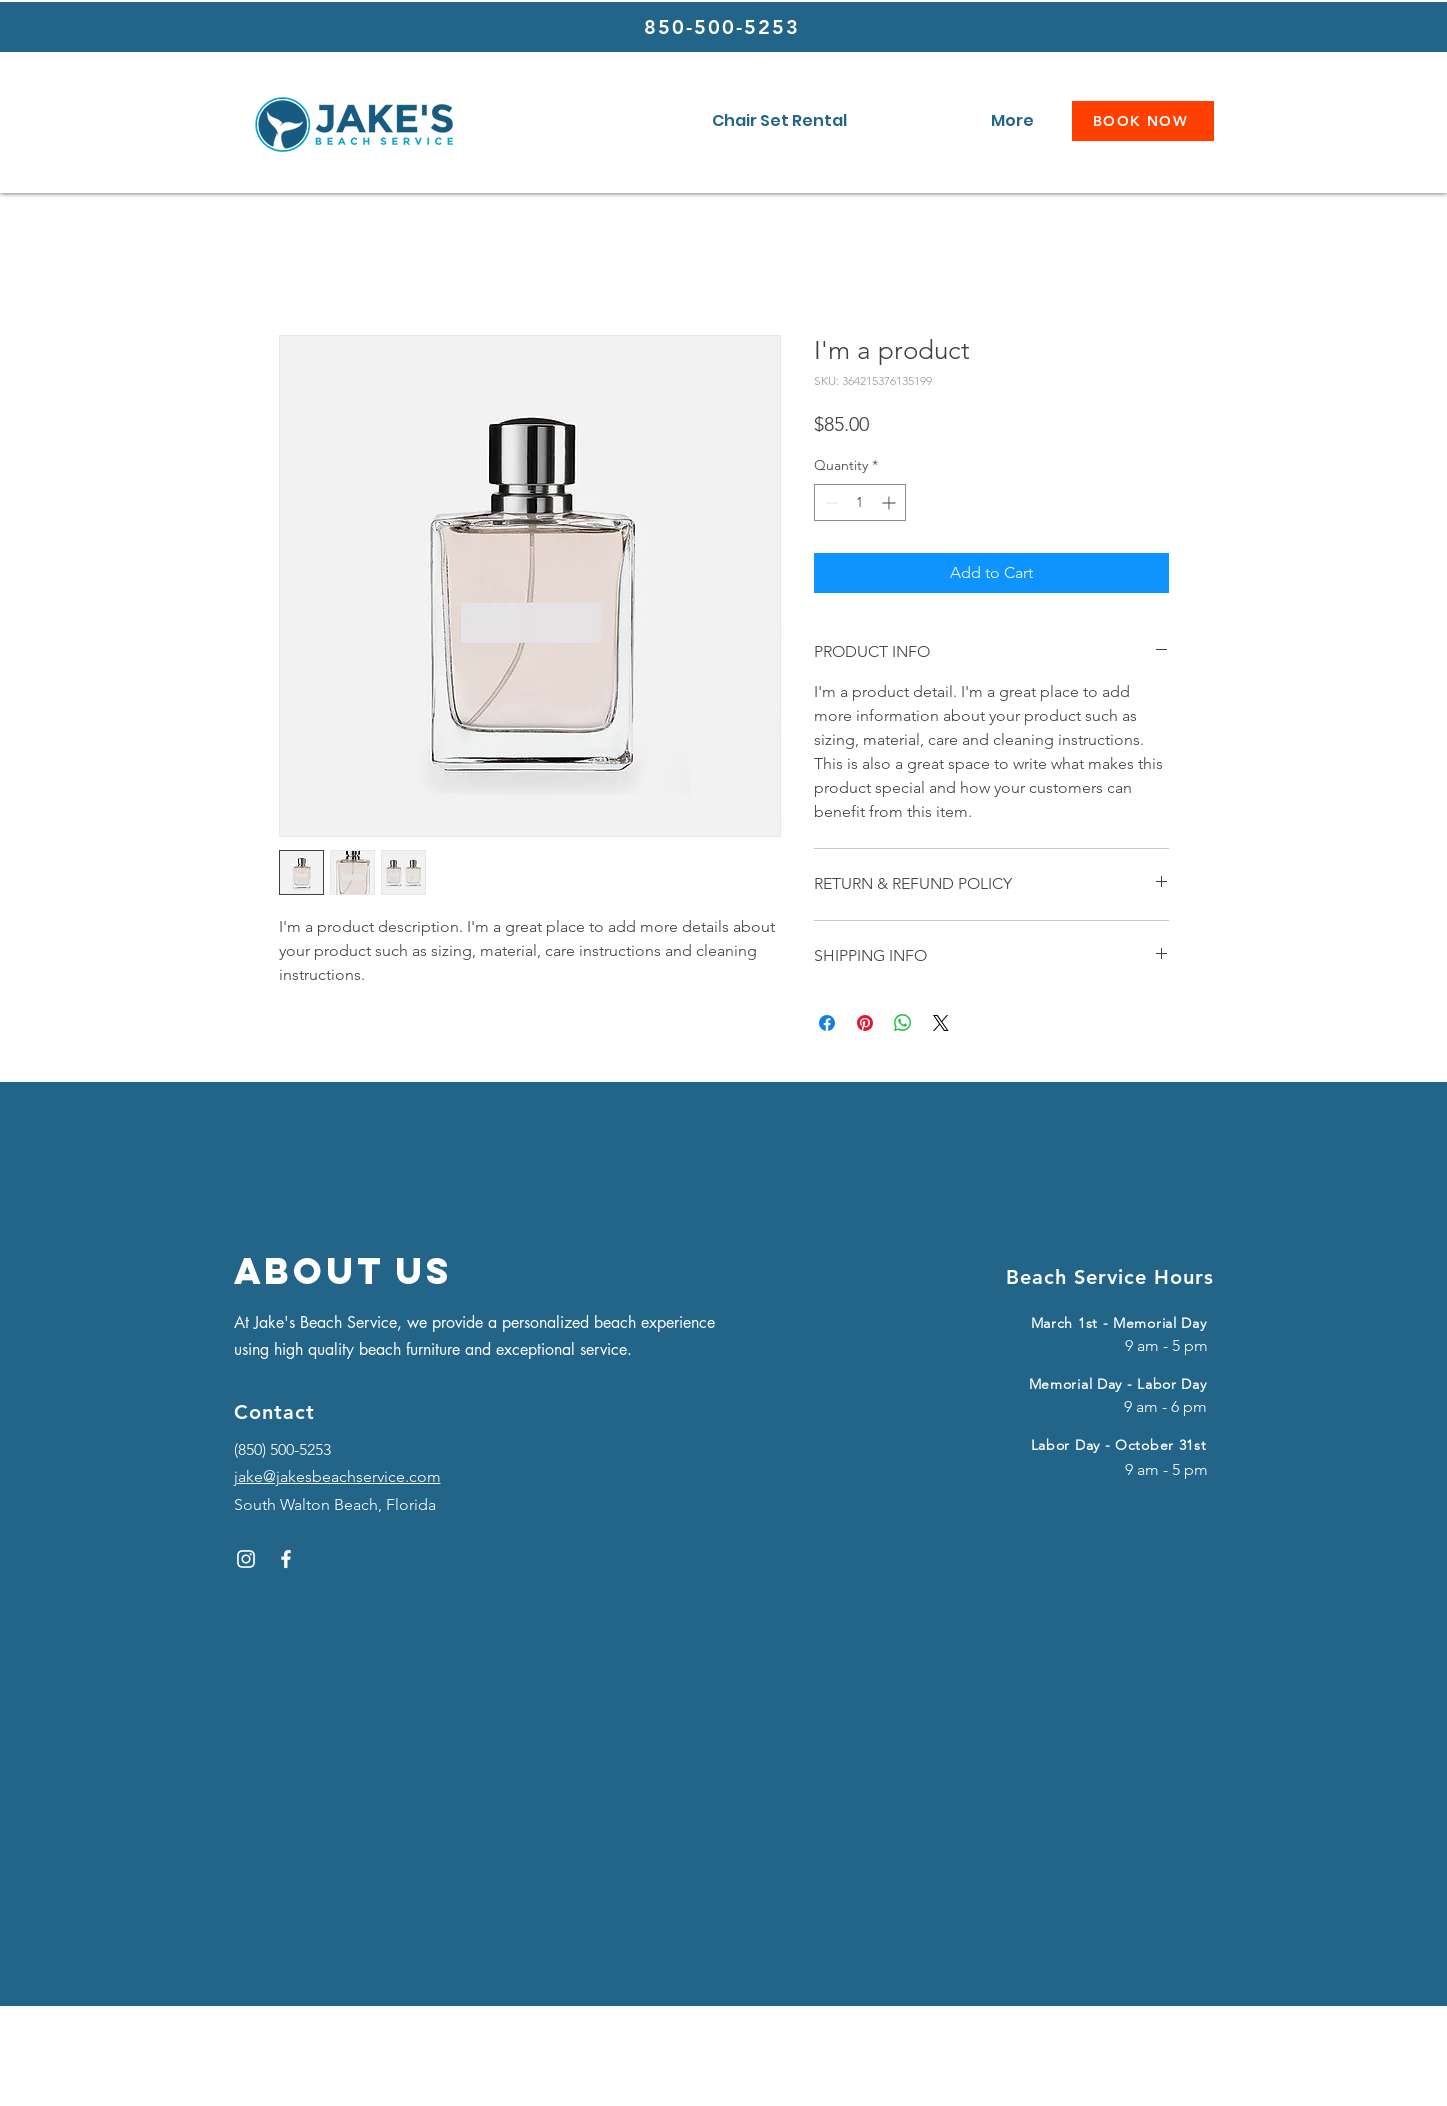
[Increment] (890, 502)
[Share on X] (941, 1023)
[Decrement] (829, 502)
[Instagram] (246, 1559)
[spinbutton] (860, 502)
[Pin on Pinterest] (865, 1023)
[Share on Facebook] (827, 1023)
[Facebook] (286, 1559)
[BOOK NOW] (1143, 121)
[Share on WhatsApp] (903, 1023)
